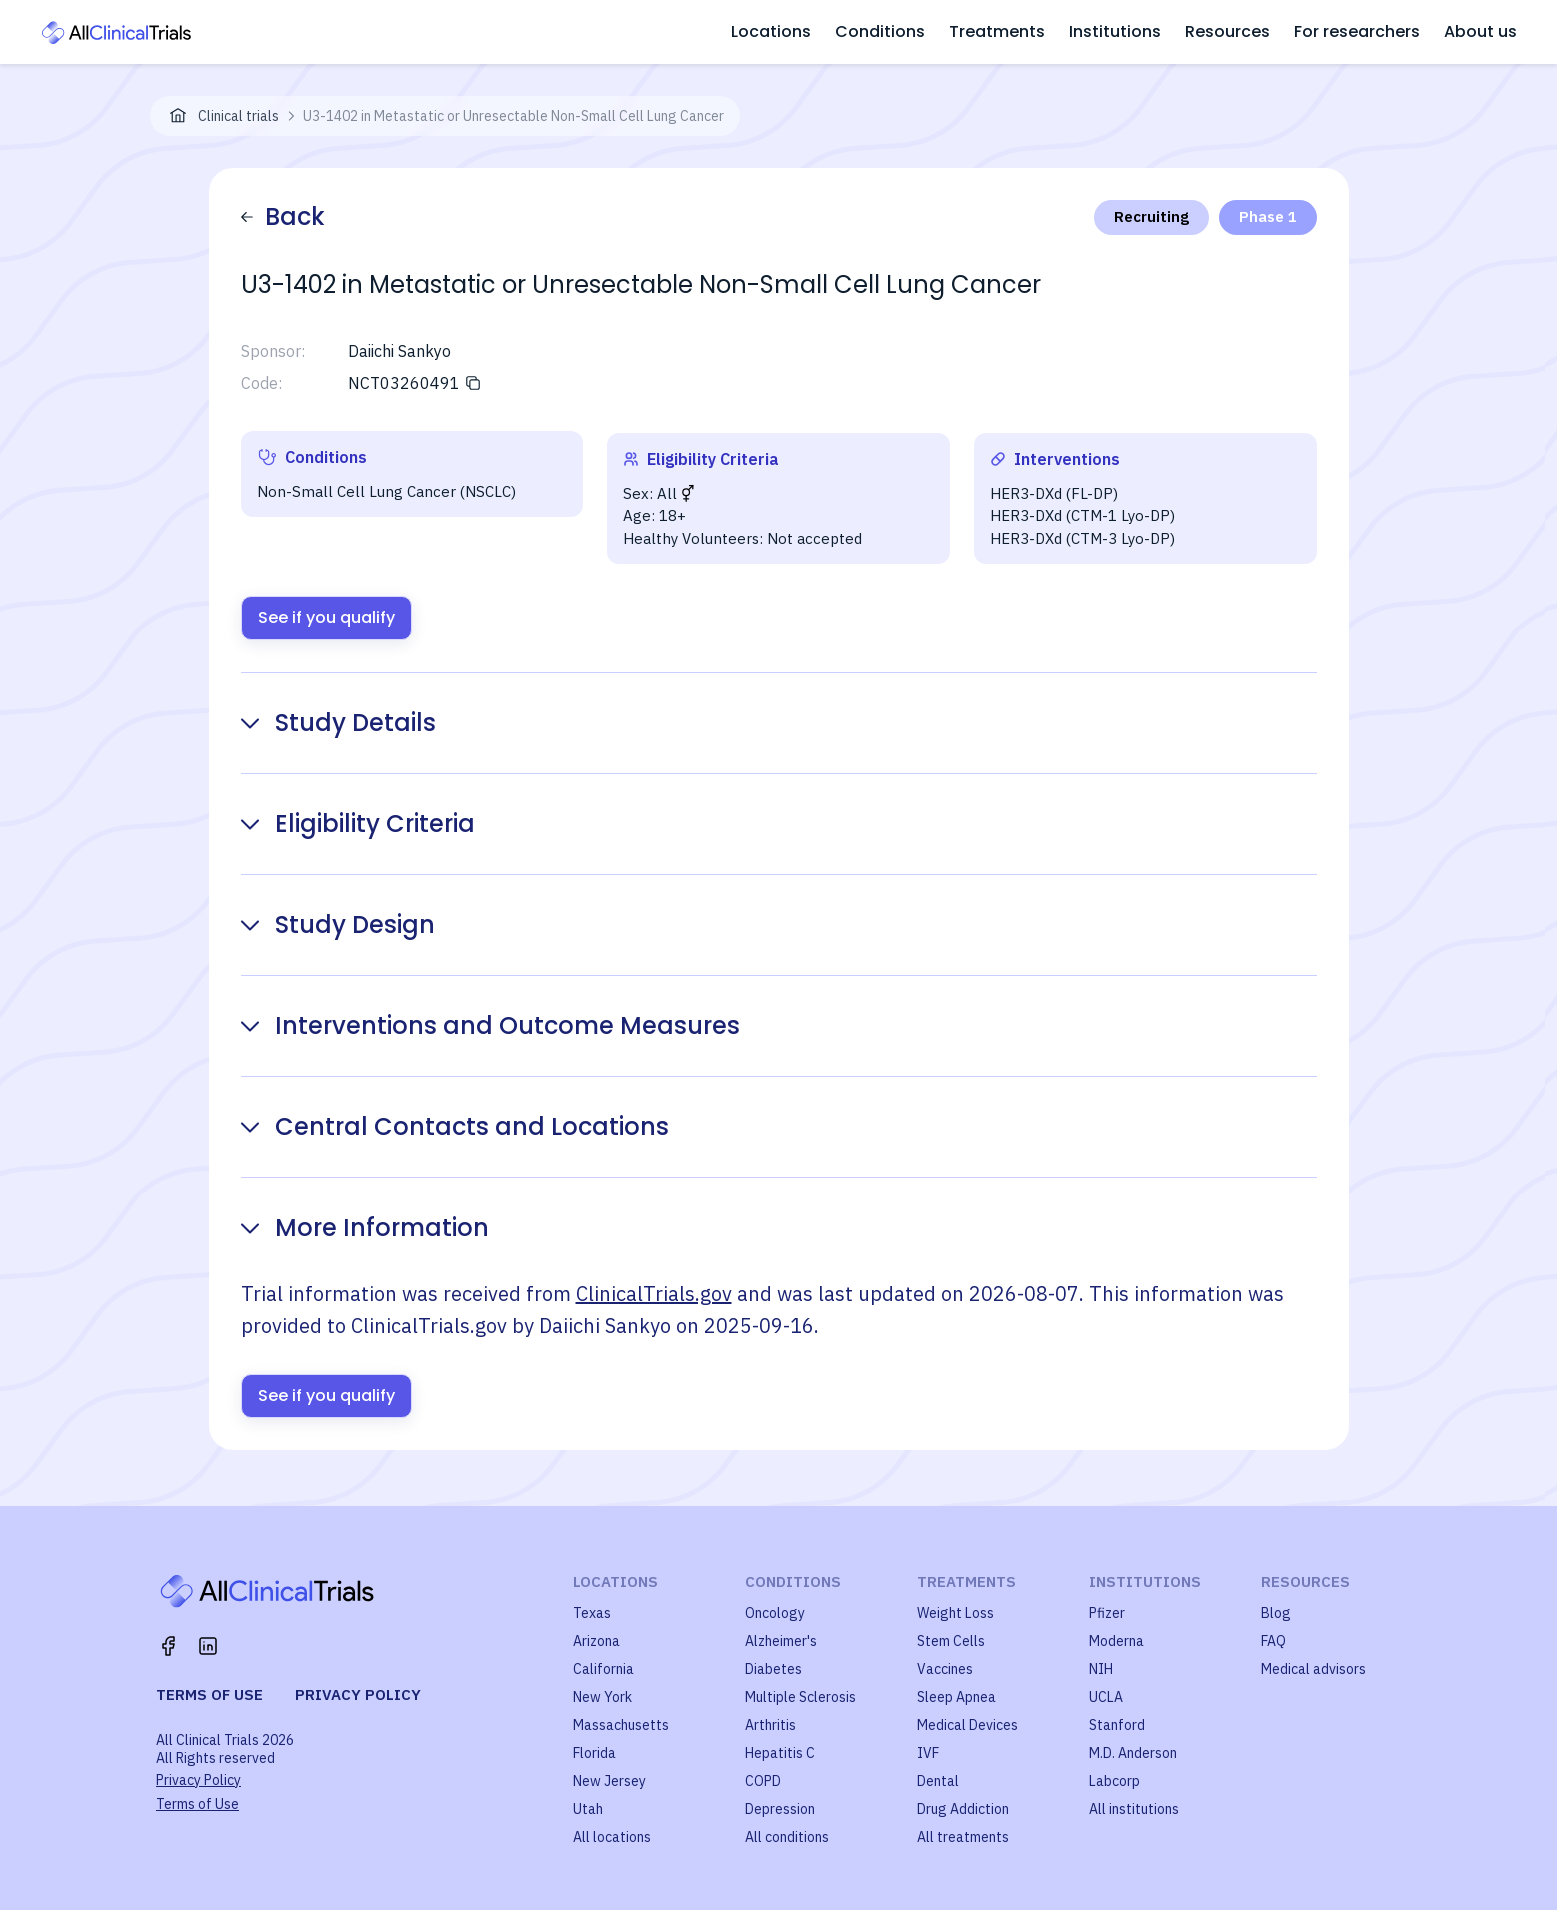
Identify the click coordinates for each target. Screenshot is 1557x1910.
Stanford (1117, 1725)
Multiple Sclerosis (800, 1697)
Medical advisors (1313, 1669)
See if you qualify (326, 617)
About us (1480, 31)
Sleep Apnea (956, 1697)
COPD (763, 1781)
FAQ (1273, 1641)
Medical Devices (967, 1725)
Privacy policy (358, 1694)
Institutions (1115, 31)
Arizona (596, 1641)
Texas (592, 1613)
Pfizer (1107, 1613)
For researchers (1357, 31)
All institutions (1134, 1809)
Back (283, 216)
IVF (928, 1753)
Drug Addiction (963, 1809)
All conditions (787, 1837)
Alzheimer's (781, 1641)
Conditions (880, 31)
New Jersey (609, 1781)
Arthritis (770, 1725)
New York (602, 1697)
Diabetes (773, 1669)
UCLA (1106, 1697)
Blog (1276, 1613)
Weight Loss (955, 1613)
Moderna (1116, 1641)
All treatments (963, 1837)
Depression (780, 1809)
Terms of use (209, 1694)
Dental (938, 1781)
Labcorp (1114, 1781)
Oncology (775, 1613)
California (603, 1669)
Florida (594, 1753)
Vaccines (945, 1669)
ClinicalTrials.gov (654, 1293)
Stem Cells (951, 1641)
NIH (1101, 1669)
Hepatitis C (780, 1753)
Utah (588, 1809)
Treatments (997, 31)
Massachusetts (621, 1725)
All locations (612, 1837)
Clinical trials (238, 116)
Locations (771, 31)
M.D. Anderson (1133, 1753)
